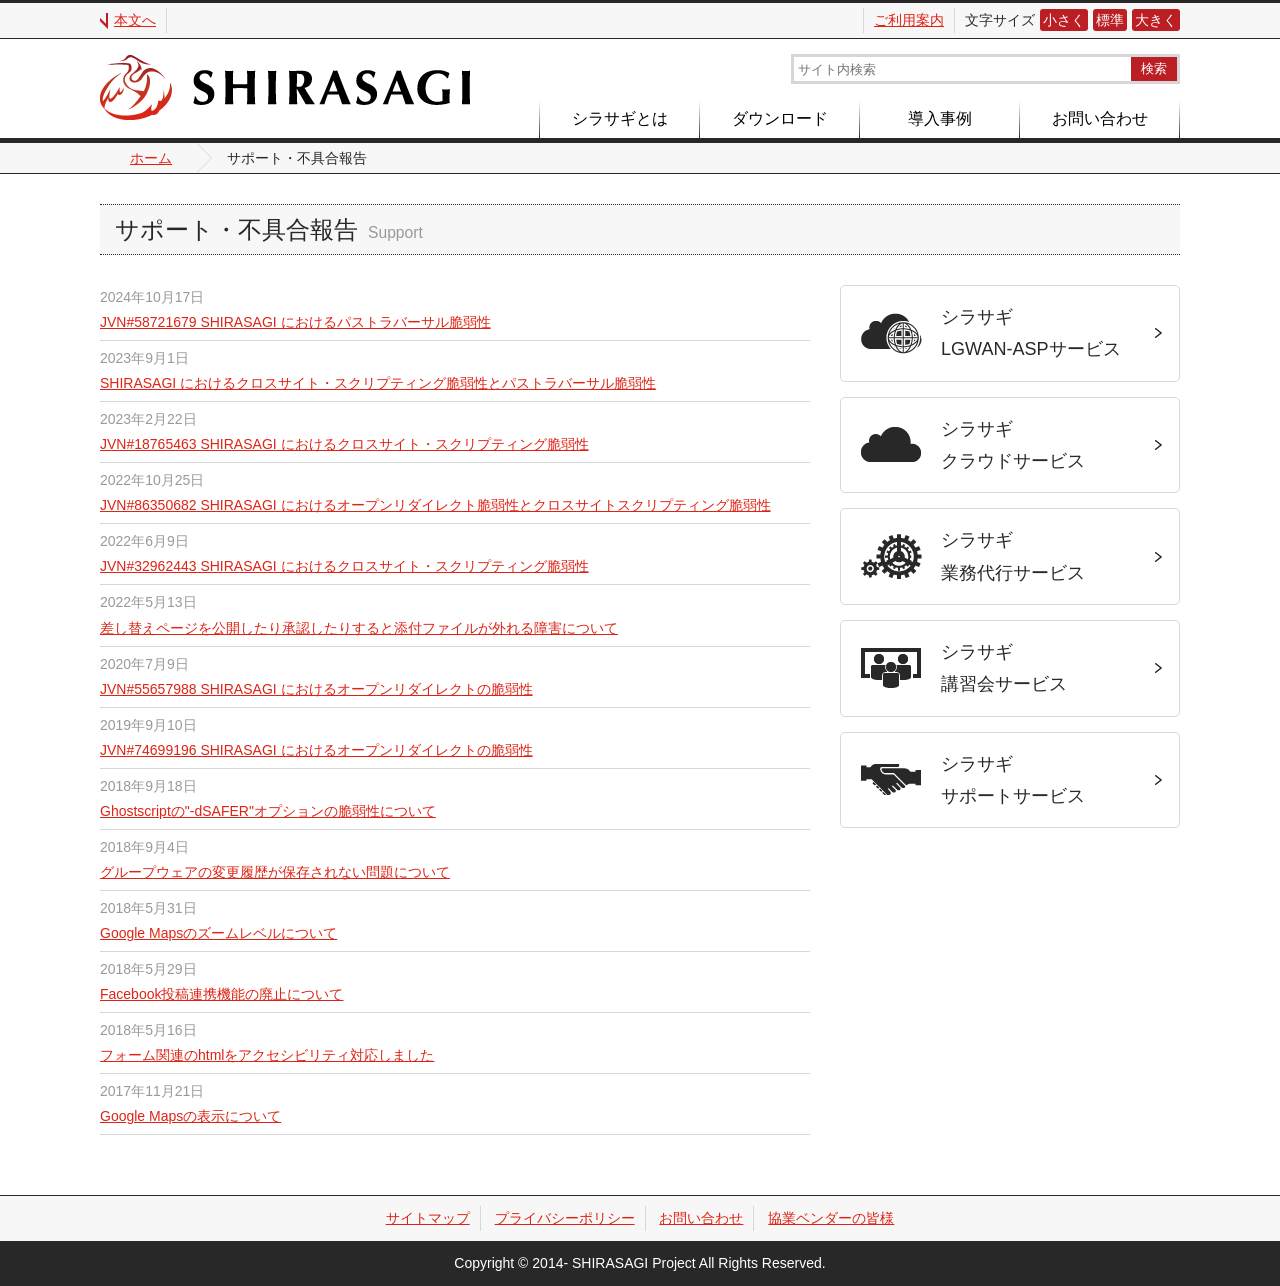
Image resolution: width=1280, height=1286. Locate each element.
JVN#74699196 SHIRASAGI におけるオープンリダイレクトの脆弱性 (316, 750)
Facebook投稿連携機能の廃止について (221, 994)
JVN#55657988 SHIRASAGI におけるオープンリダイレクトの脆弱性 (316, 689)
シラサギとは (620, 118)
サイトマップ (428, 1218)
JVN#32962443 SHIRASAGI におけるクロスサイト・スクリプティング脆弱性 (344, 566)
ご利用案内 (909, 20)
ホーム (151, 158)
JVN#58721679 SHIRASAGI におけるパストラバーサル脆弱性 (295, 322)
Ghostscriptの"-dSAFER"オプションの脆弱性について (268, 811)
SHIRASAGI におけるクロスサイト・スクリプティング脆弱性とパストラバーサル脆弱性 (378, 383)
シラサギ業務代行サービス (1013, 556)
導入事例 (940, 118)
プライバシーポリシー (565, 1218)
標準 (1110, 20)
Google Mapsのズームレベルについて (218, 933)
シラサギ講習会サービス (1004, 668)
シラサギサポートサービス (1013, 780)
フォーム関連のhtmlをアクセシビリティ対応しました (267, 1055)
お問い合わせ (1100, 118)
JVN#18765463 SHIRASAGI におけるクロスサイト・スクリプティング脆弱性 (344, 444)
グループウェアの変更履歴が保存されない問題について (275, 872)
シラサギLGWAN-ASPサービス (1031, 333)
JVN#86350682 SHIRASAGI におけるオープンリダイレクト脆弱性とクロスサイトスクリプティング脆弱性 (435, 505)
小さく (1064, 20)
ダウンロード (780, 118)
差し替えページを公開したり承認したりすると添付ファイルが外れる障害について (359, 628)
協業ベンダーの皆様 (831, 1218)
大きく (1156, 20)
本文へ (135, 20)
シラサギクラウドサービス (1013, 445)
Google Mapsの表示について (190, 1116)
